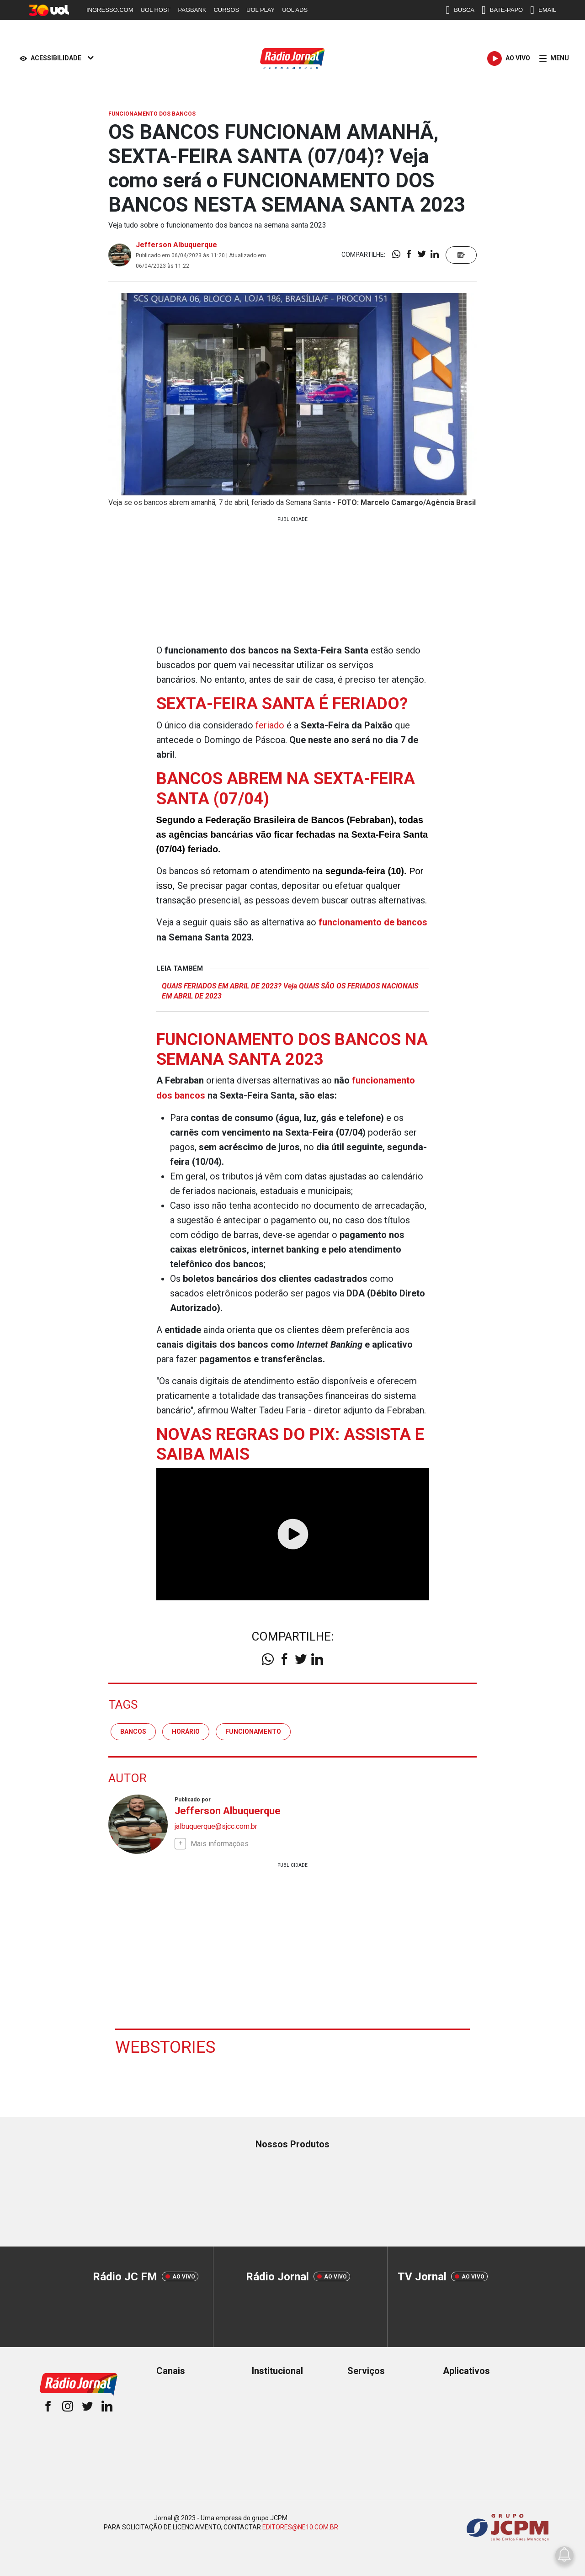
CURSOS (226, 9)
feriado (269, 725)
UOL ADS (295, 9)
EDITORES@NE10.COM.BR (300, 2525)
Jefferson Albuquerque (176, 244)
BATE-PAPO (502, 10)
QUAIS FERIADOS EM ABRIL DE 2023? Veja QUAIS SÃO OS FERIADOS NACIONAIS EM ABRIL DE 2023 (294, 990)
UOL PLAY (260, 9)
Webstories (166, 2045)
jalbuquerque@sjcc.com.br (216, 1825)
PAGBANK (192, 9)
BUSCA (460, 10)
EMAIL (543, 10)
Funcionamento (253, 1729)
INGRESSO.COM (109, 9)
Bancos (133, 1729)
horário (186, 1729)
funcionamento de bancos (373, 921)
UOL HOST (156, 9)
